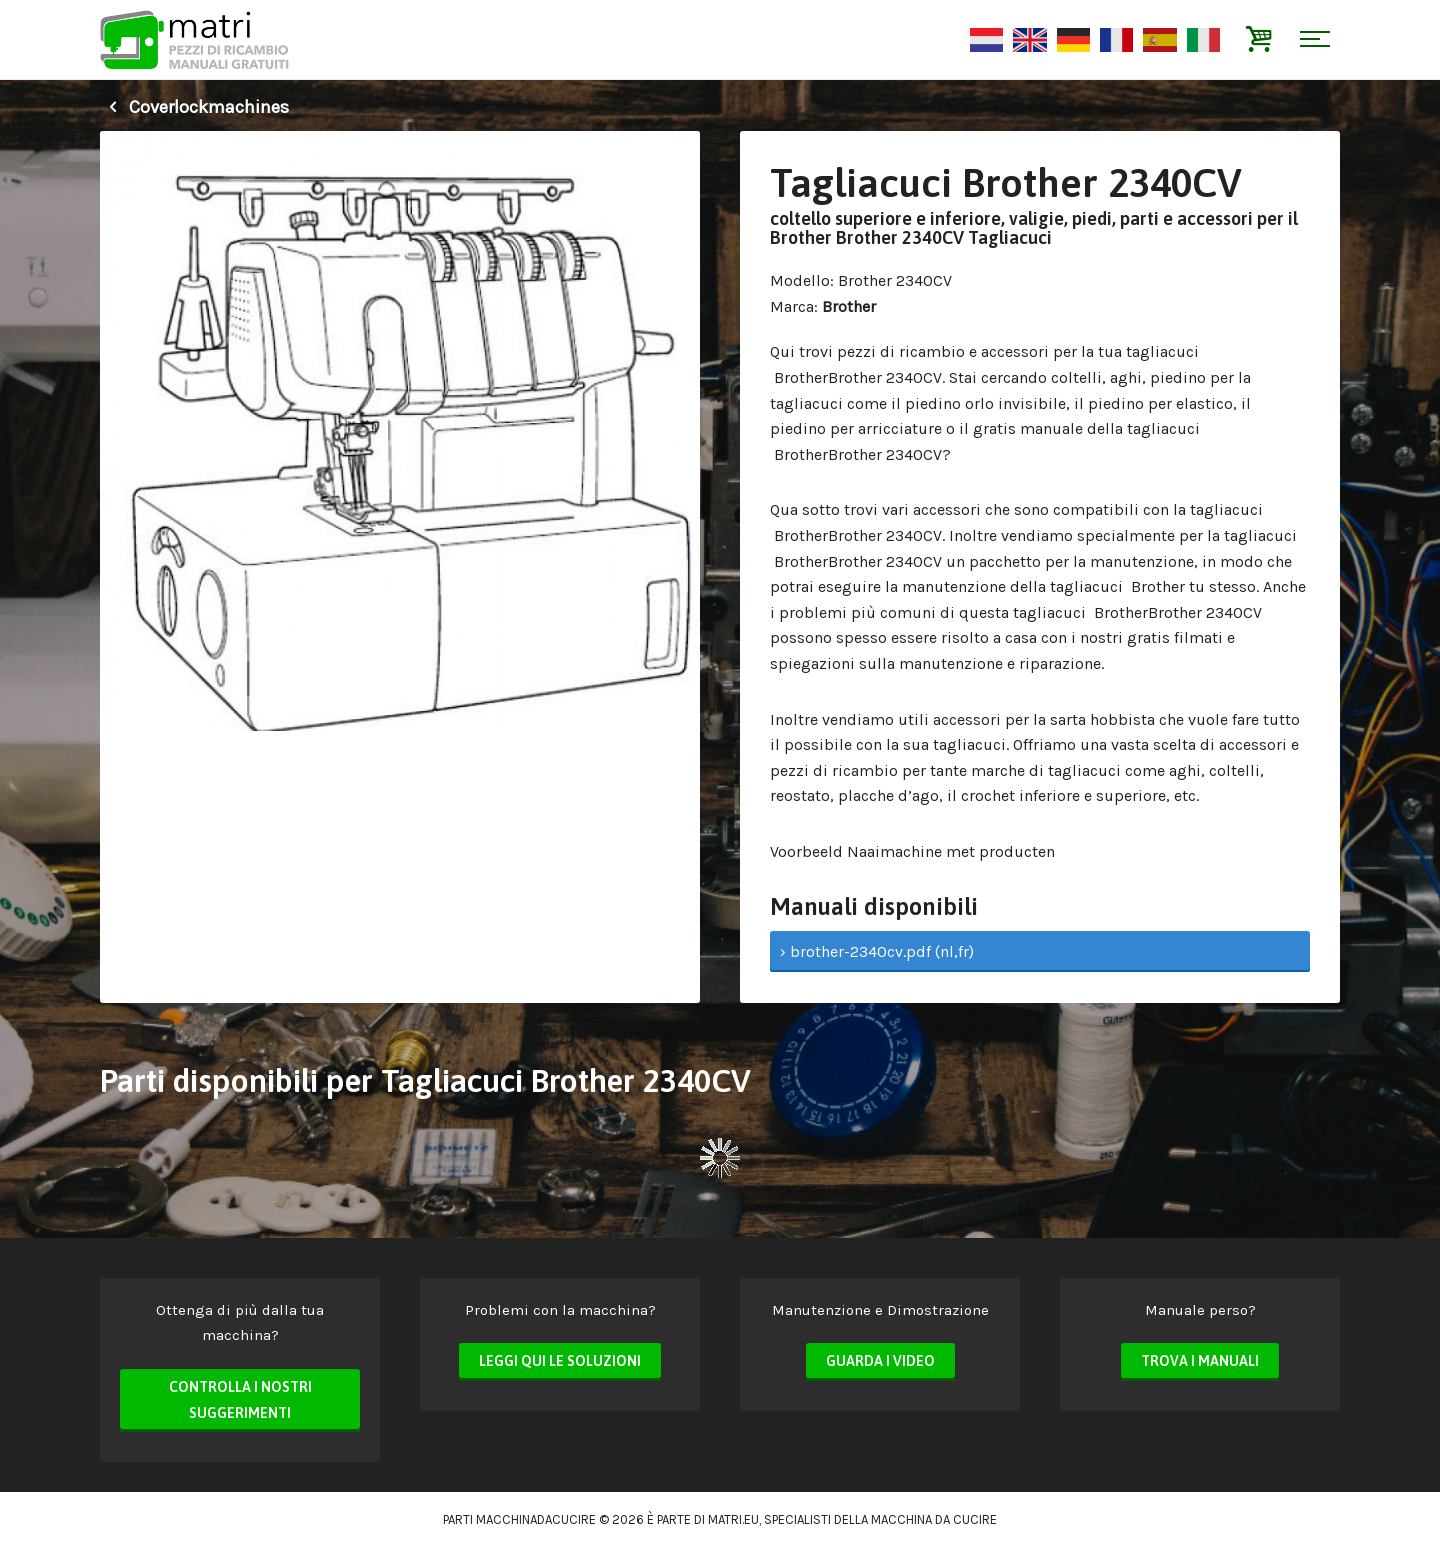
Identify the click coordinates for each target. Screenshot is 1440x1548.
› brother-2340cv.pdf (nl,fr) (877, 951)
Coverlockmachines (194, 107)
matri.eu (733, 1519)
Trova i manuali (1200, 1361)
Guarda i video (880, 1361)
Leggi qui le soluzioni (560, 1361)
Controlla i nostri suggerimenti (240, 1400)
